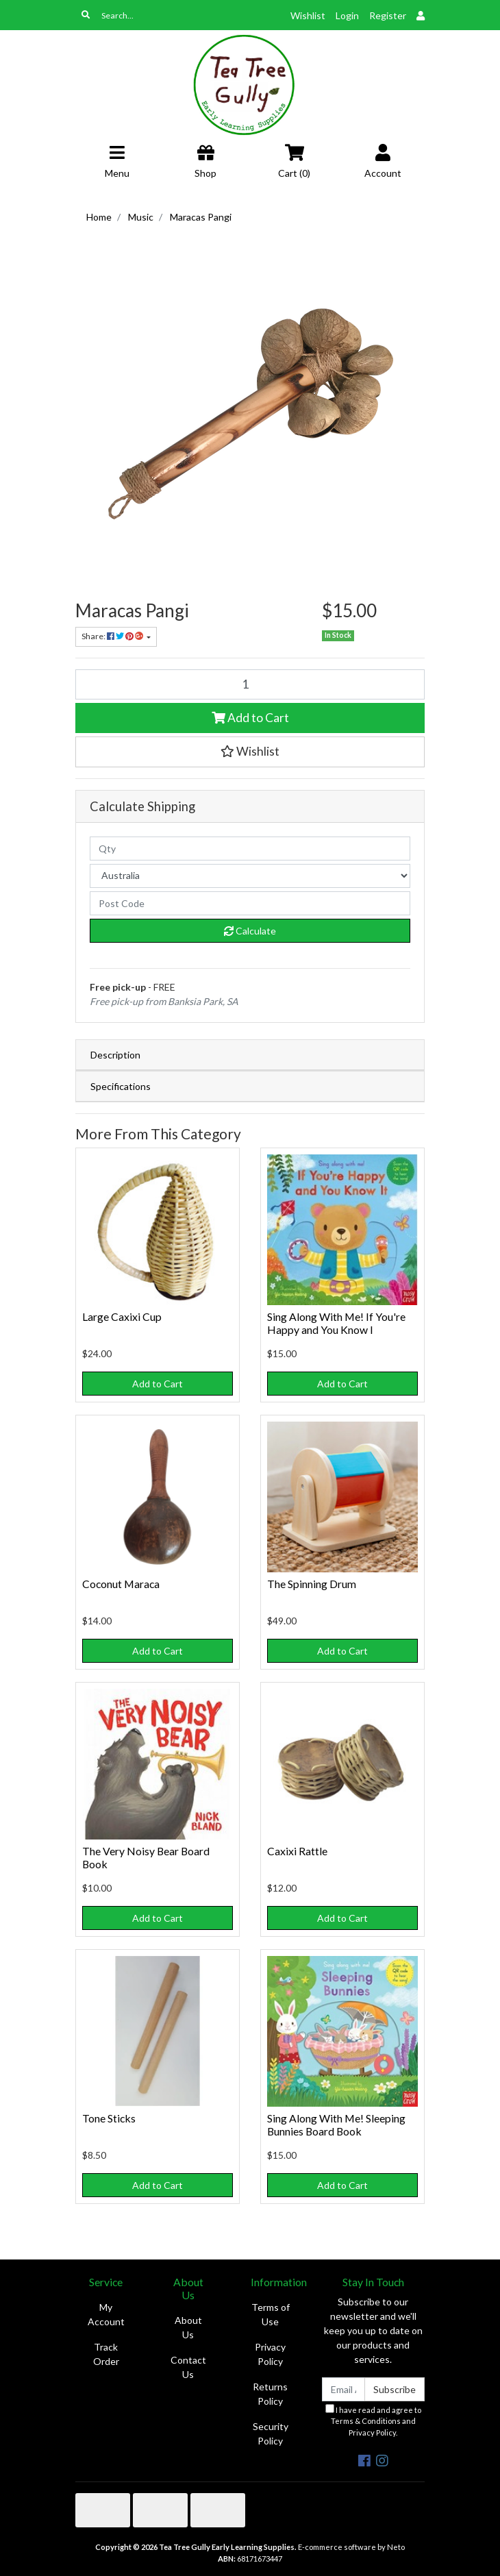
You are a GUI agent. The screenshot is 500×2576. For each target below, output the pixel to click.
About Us (188, 2327)
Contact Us (188, 2367)
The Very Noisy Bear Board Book (146, 1857)
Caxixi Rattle (297, 1850)
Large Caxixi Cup (122, 1316)
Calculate (250, 931)
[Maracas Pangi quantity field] (250, 684)
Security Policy (270, 2433)
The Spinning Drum (311, 1583)
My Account (106, 2314)
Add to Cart (250, 717)
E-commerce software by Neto (351, 2546)
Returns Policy (270, 2394)
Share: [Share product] (113, 636)
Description (115, 1055)
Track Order (106, 2354)
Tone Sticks (109, 2118)
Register (387, 15)
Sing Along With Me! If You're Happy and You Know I (336, 1323)
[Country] (250, 876)
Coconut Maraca (121, 1583)
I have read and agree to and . (373, 2421)
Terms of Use (270, 2314)
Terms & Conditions (366, 2420)
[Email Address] (343, 2389)
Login (347, 15)
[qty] (250, 848)
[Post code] (250, 903)
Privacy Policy (270, 2354)
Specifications (120, 1086)
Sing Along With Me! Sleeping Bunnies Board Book (336, 2124)
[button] (250, 751)
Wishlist (307, 15)
